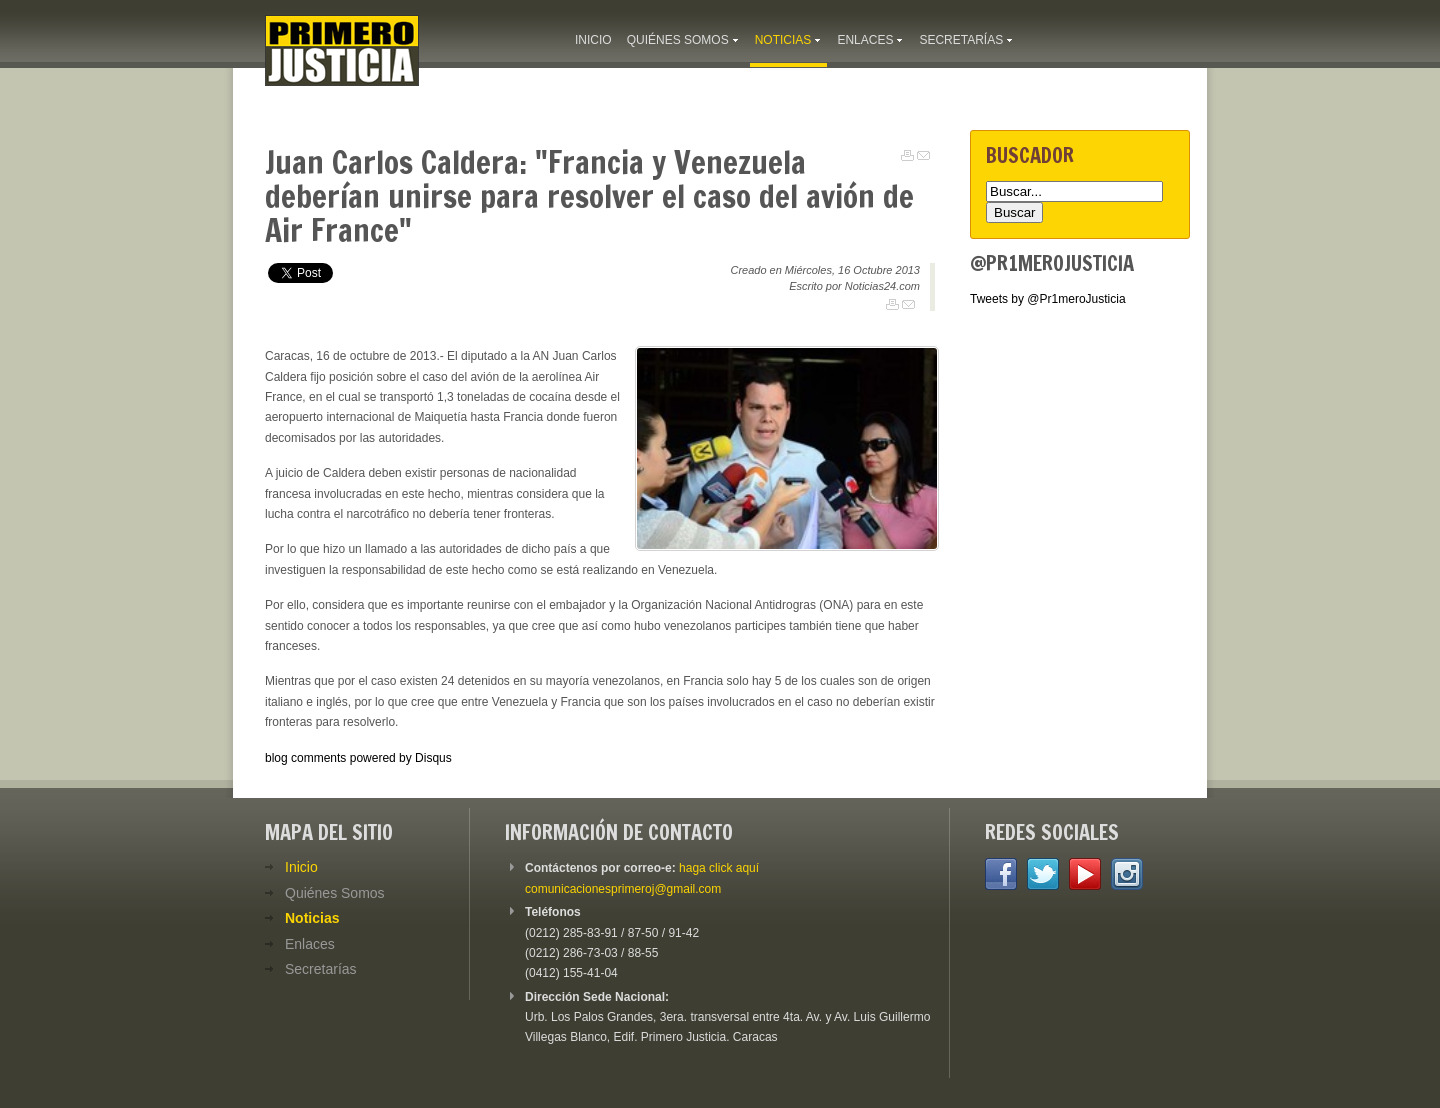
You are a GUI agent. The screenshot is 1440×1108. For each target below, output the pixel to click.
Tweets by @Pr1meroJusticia (1048, 299)
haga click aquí (719, 868)
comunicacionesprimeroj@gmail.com (623, 889)
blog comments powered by (358, 758)
